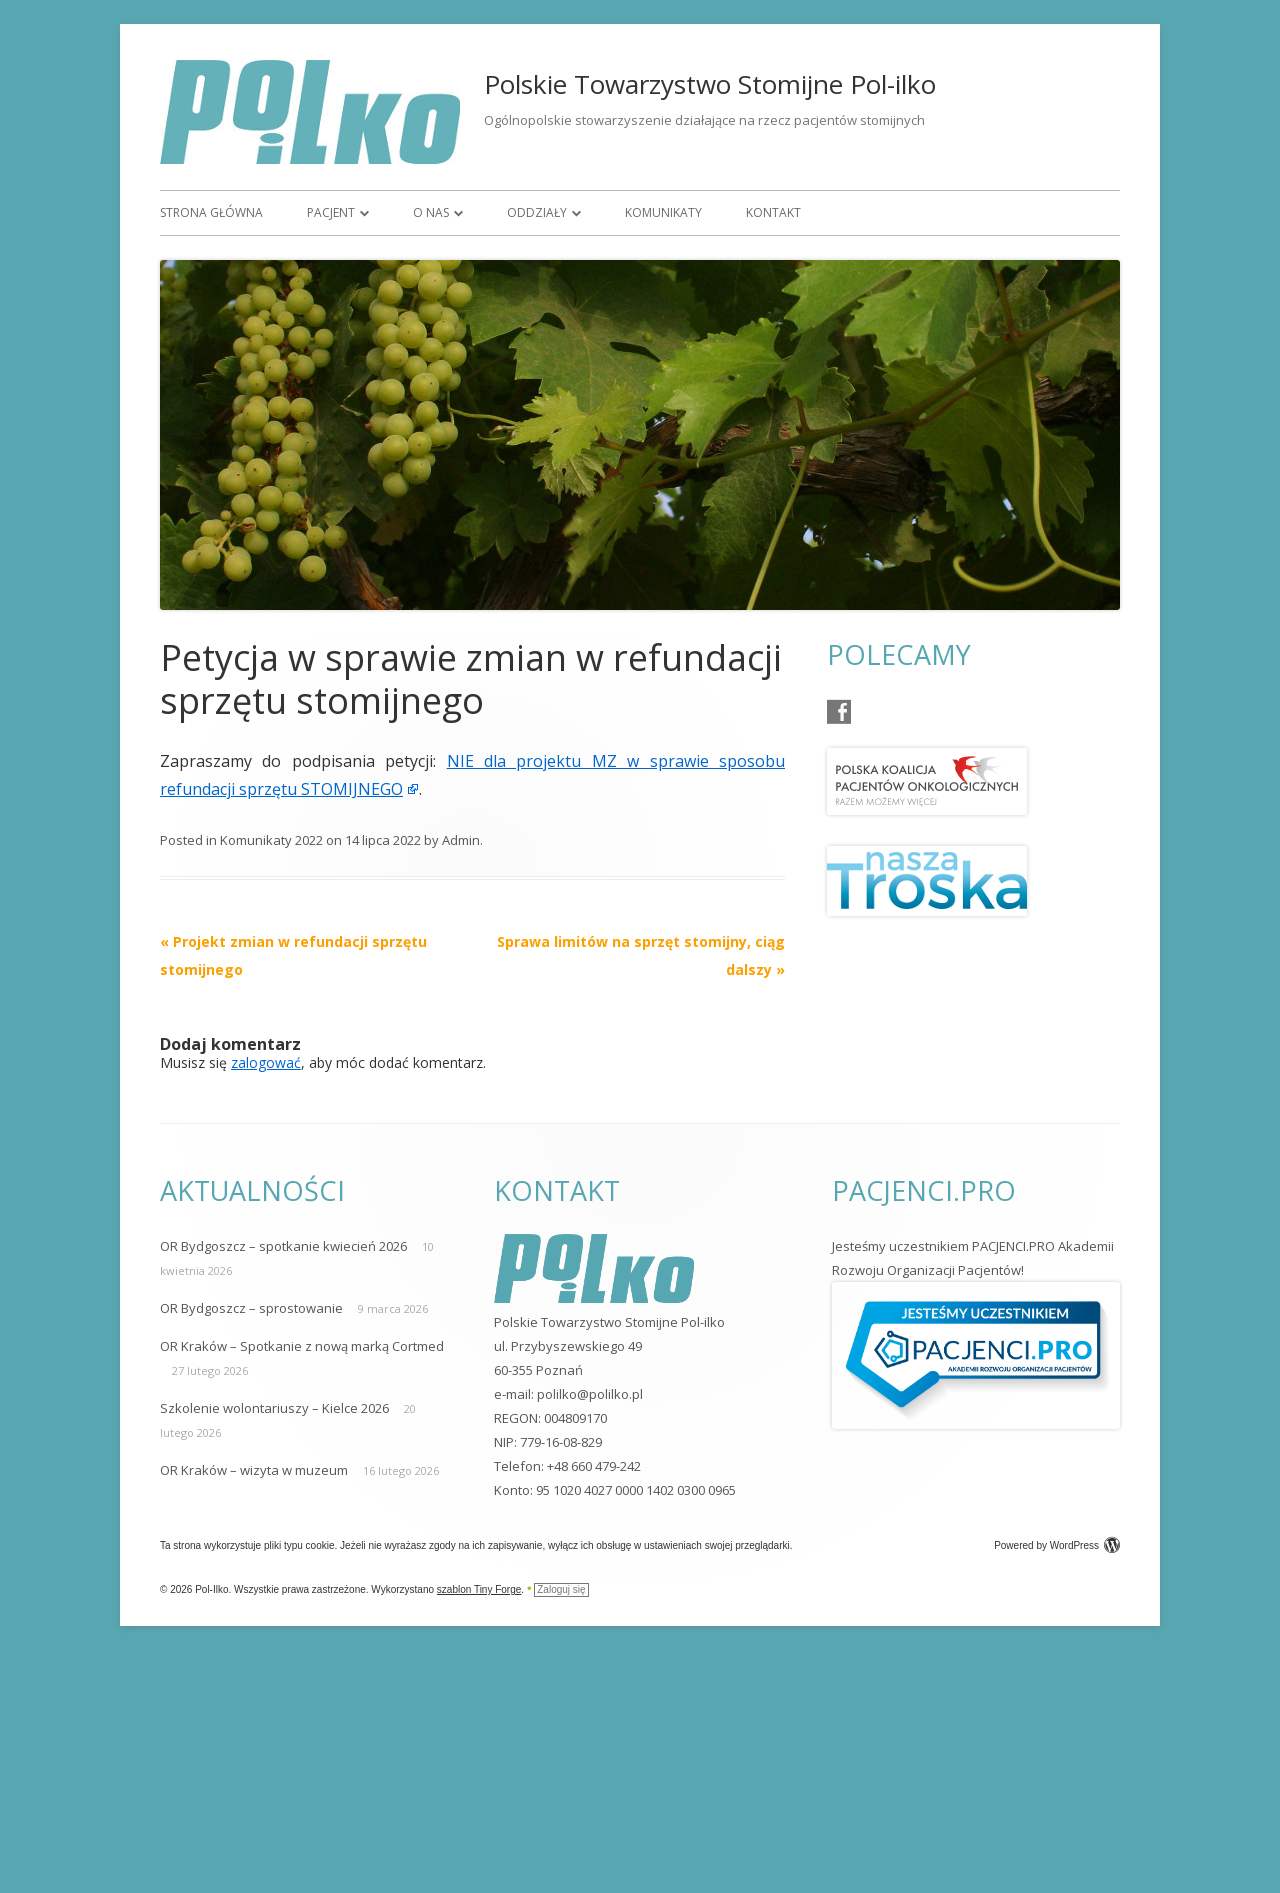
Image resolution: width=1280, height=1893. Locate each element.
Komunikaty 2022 (271, 840)
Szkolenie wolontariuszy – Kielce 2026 (274, 1408)
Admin (461, 840)
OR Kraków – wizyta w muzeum (254, 1470)
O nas (431, 212)
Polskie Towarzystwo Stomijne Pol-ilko (710, 84)
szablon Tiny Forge (479, 1589)
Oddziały (537, 212)
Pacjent (331, 212)
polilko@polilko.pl (590, 1394)
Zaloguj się (561, 1589)
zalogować (266, 1062)
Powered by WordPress (1057, 1545)
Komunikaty (663, 212)
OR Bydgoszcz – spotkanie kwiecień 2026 (283, 1246)
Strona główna (211, 212)
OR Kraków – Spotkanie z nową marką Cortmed (302, 1346)
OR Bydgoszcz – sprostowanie (251, 1308)
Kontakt (773, 212)
